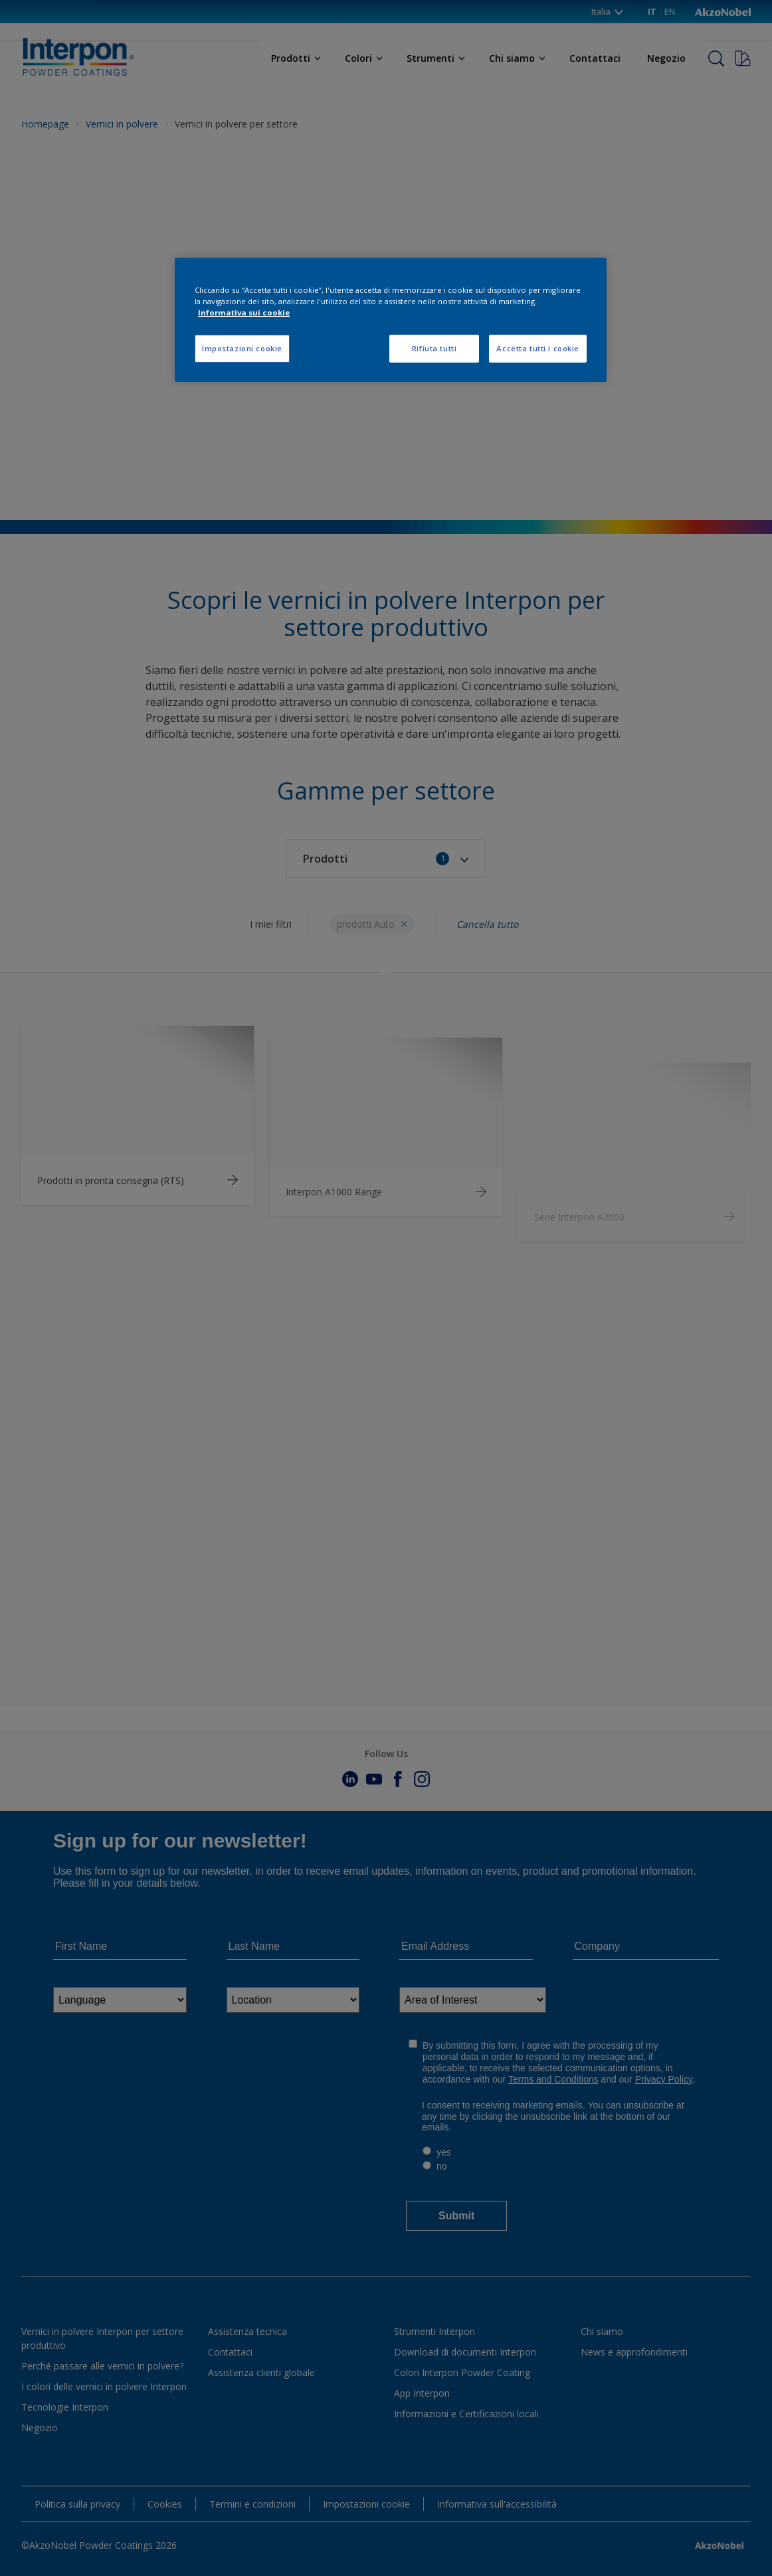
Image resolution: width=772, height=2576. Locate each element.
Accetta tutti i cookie (537, 348)
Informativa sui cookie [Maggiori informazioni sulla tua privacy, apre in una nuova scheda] (244, 312)
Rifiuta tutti (434, 348)
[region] (391, 320)
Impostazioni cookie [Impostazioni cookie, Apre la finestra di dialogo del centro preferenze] (242, 348)
